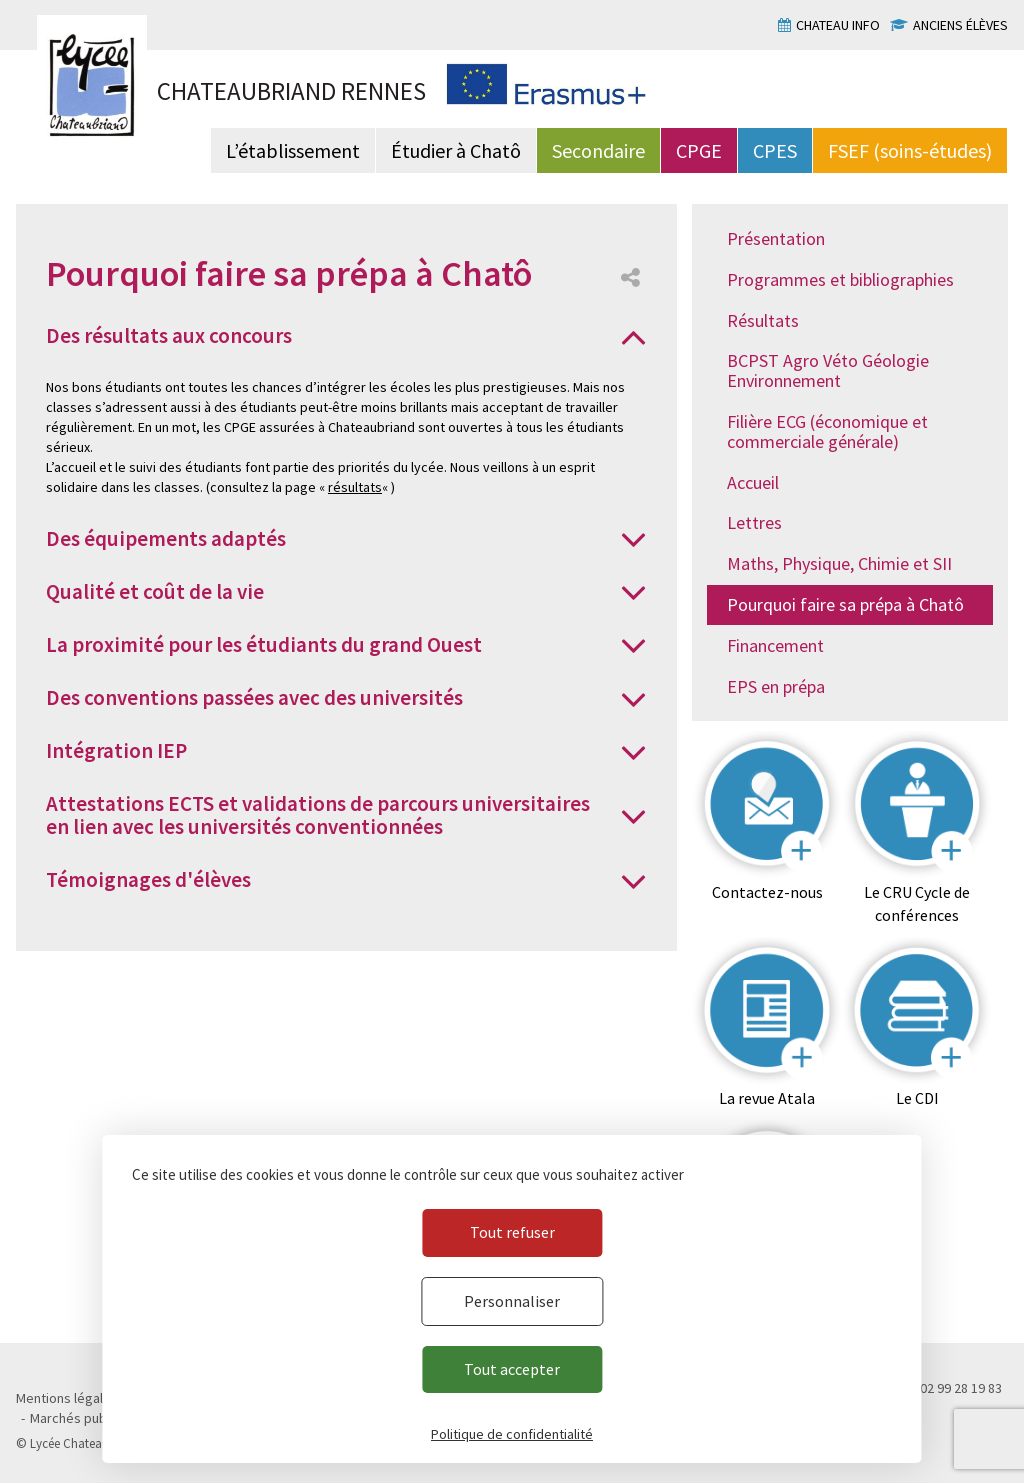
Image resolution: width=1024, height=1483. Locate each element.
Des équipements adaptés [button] (166, 538)
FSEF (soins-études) (910, 150)
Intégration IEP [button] (116, 750)
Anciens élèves (960, 25)
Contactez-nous (767, 892)
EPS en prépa (776, 686)
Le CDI (917, 1098)
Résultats (763, 320)
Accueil (753, 482)
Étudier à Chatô (456, 150)
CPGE (699, 150)
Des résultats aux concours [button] (169, 335)
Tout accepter (512, 1369)
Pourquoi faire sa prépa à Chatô (845, 604)
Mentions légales (67, 1398)
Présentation (776, 238)
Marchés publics (78, 1418)
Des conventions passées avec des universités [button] (254, 697)
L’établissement (293, 150)
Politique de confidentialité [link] (512, 1434)
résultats (355, 487)
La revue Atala (767, 1098)
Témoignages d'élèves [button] (148, 879)
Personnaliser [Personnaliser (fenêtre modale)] (512, 1301)
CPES (775, 150)
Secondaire (598, 150)
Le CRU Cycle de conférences (917, 903)
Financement (775, 645)
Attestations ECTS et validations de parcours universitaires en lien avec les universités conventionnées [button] (318, 815)
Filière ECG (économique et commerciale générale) (827, 431)
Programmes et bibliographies (840, 279)
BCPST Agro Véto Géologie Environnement (828, 370)
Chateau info (838, 25)
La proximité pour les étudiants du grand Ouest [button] (264, 644)
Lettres (754, 522)
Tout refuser (512, 1232)
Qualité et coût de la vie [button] (155, 591)
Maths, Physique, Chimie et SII (839, 563)
